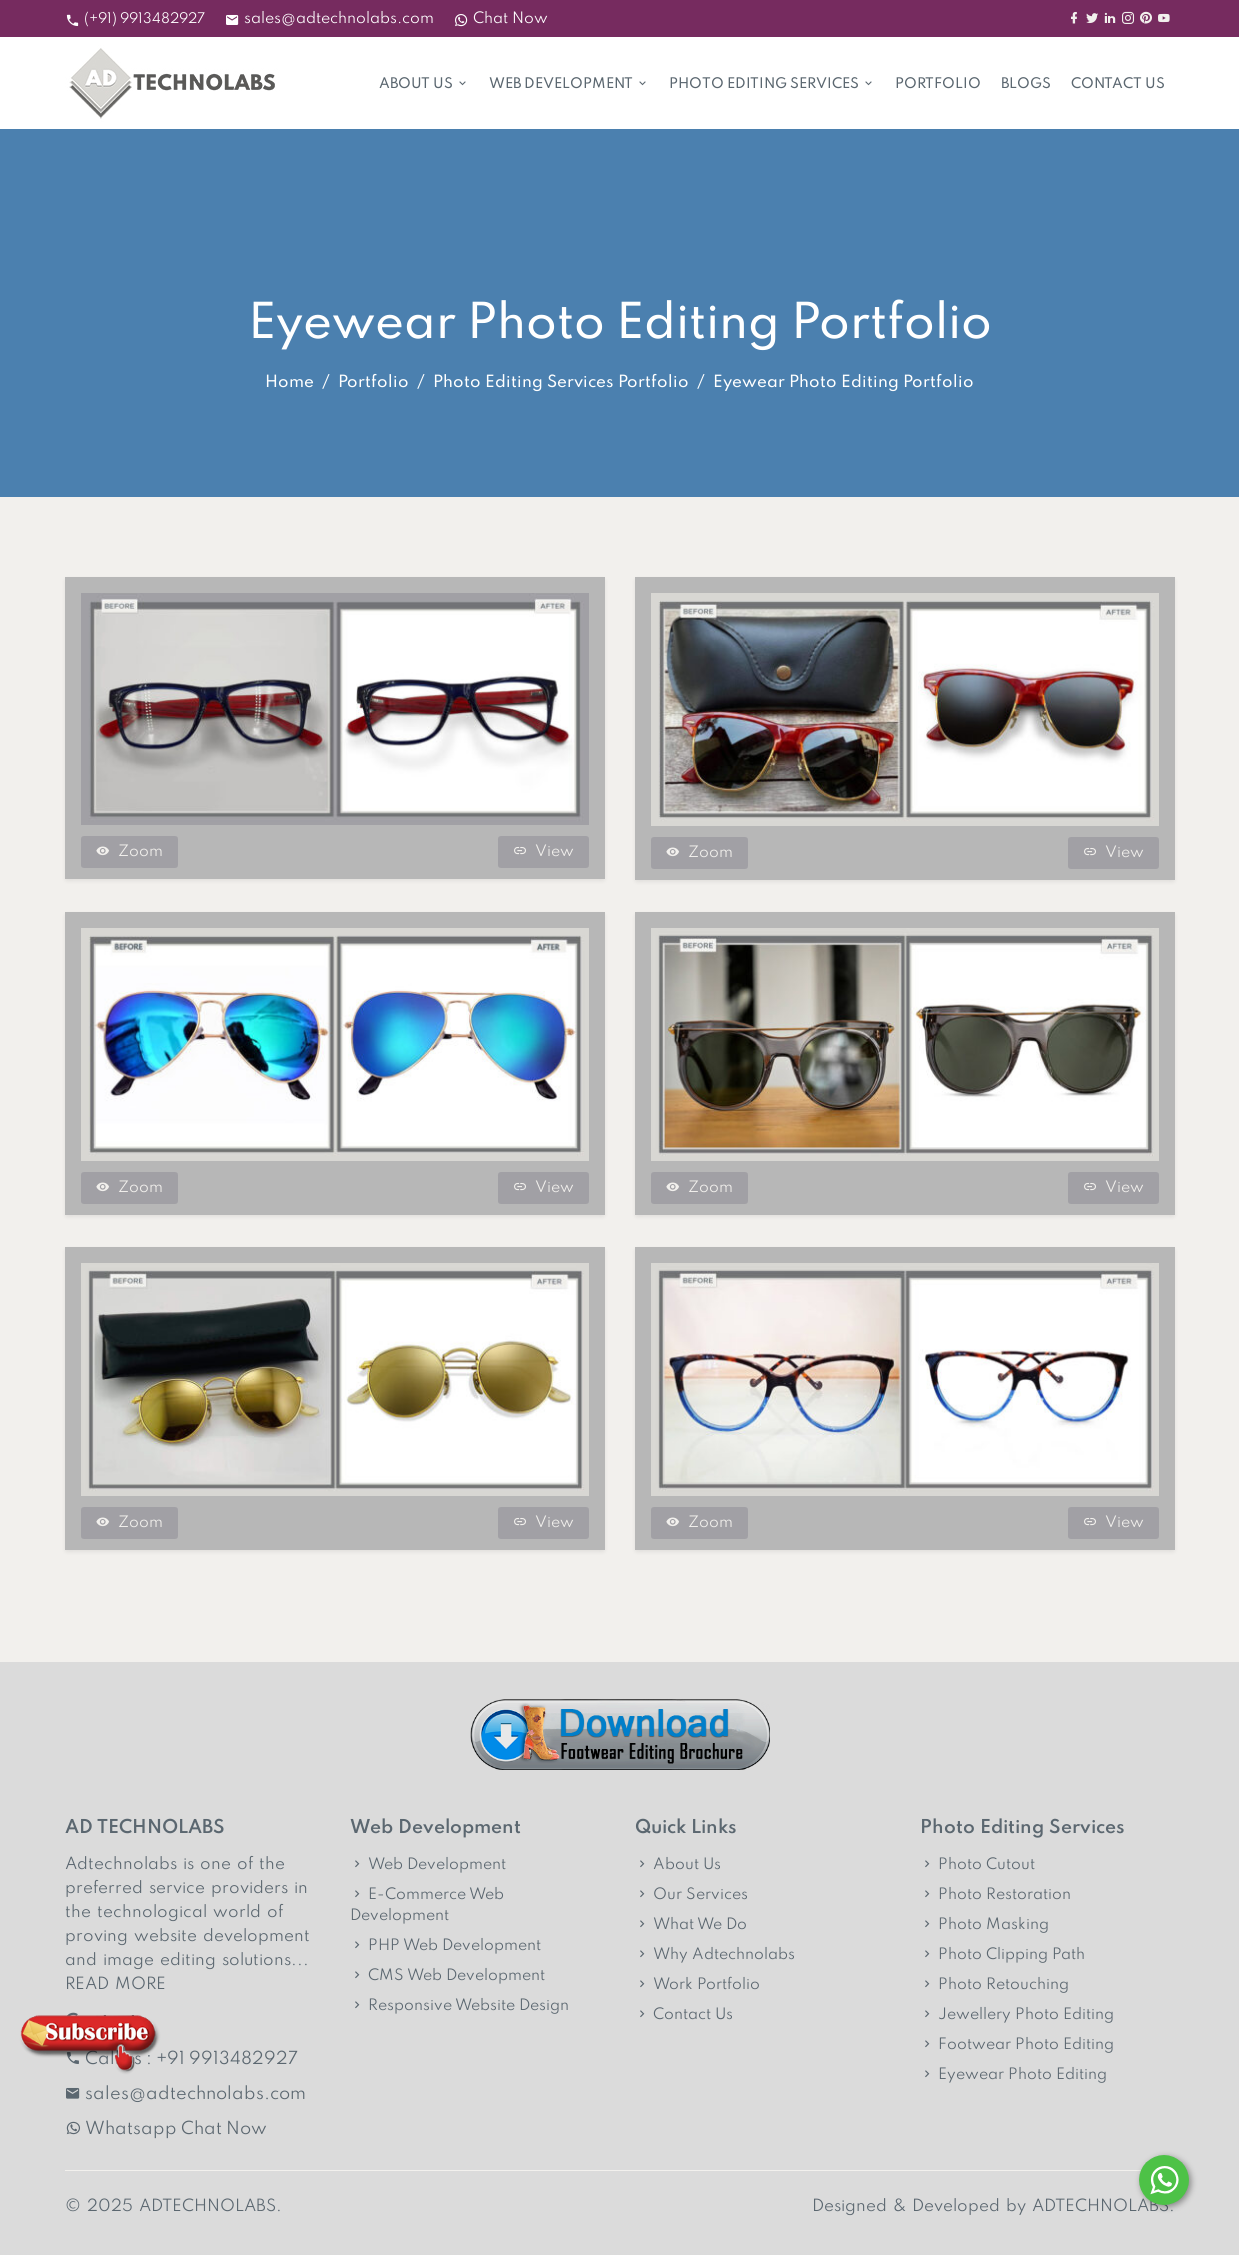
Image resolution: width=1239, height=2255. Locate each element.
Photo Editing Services (772, 84)
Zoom (129, 852)
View (543, 852)
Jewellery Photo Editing (1017, 2015)
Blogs (1026, 84)
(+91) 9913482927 (144, 19)
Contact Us (1118, 84)
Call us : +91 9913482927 (181, 2059)
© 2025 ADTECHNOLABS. (173, 2206)
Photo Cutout (977, 1865)
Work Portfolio (697, 1985)
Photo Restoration (995, 1895)
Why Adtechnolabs (715, 1955)
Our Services (691, 1895)
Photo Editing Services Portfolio (561, 382)
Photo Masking (984, 1925)
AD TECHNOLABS (145, 1827)
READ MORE (115, 1984)
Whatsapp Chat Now (166, 2129)
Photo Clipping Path (1002, 1955)
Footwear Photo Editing (1017, 2045)
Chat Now (501, 19)
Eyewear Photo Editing (1013, 2075)
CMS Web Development (447, 1976)
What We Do (691, 1925)
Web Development (569, 84)
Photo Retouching (994, 1985)
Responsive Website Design (459, 2006)
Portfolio (938, 84)
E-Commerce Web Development (427, 1905)
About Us (424, 84)
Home (289, 382)
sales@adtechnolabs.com (339, 19)
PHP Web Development (445, 1946)
